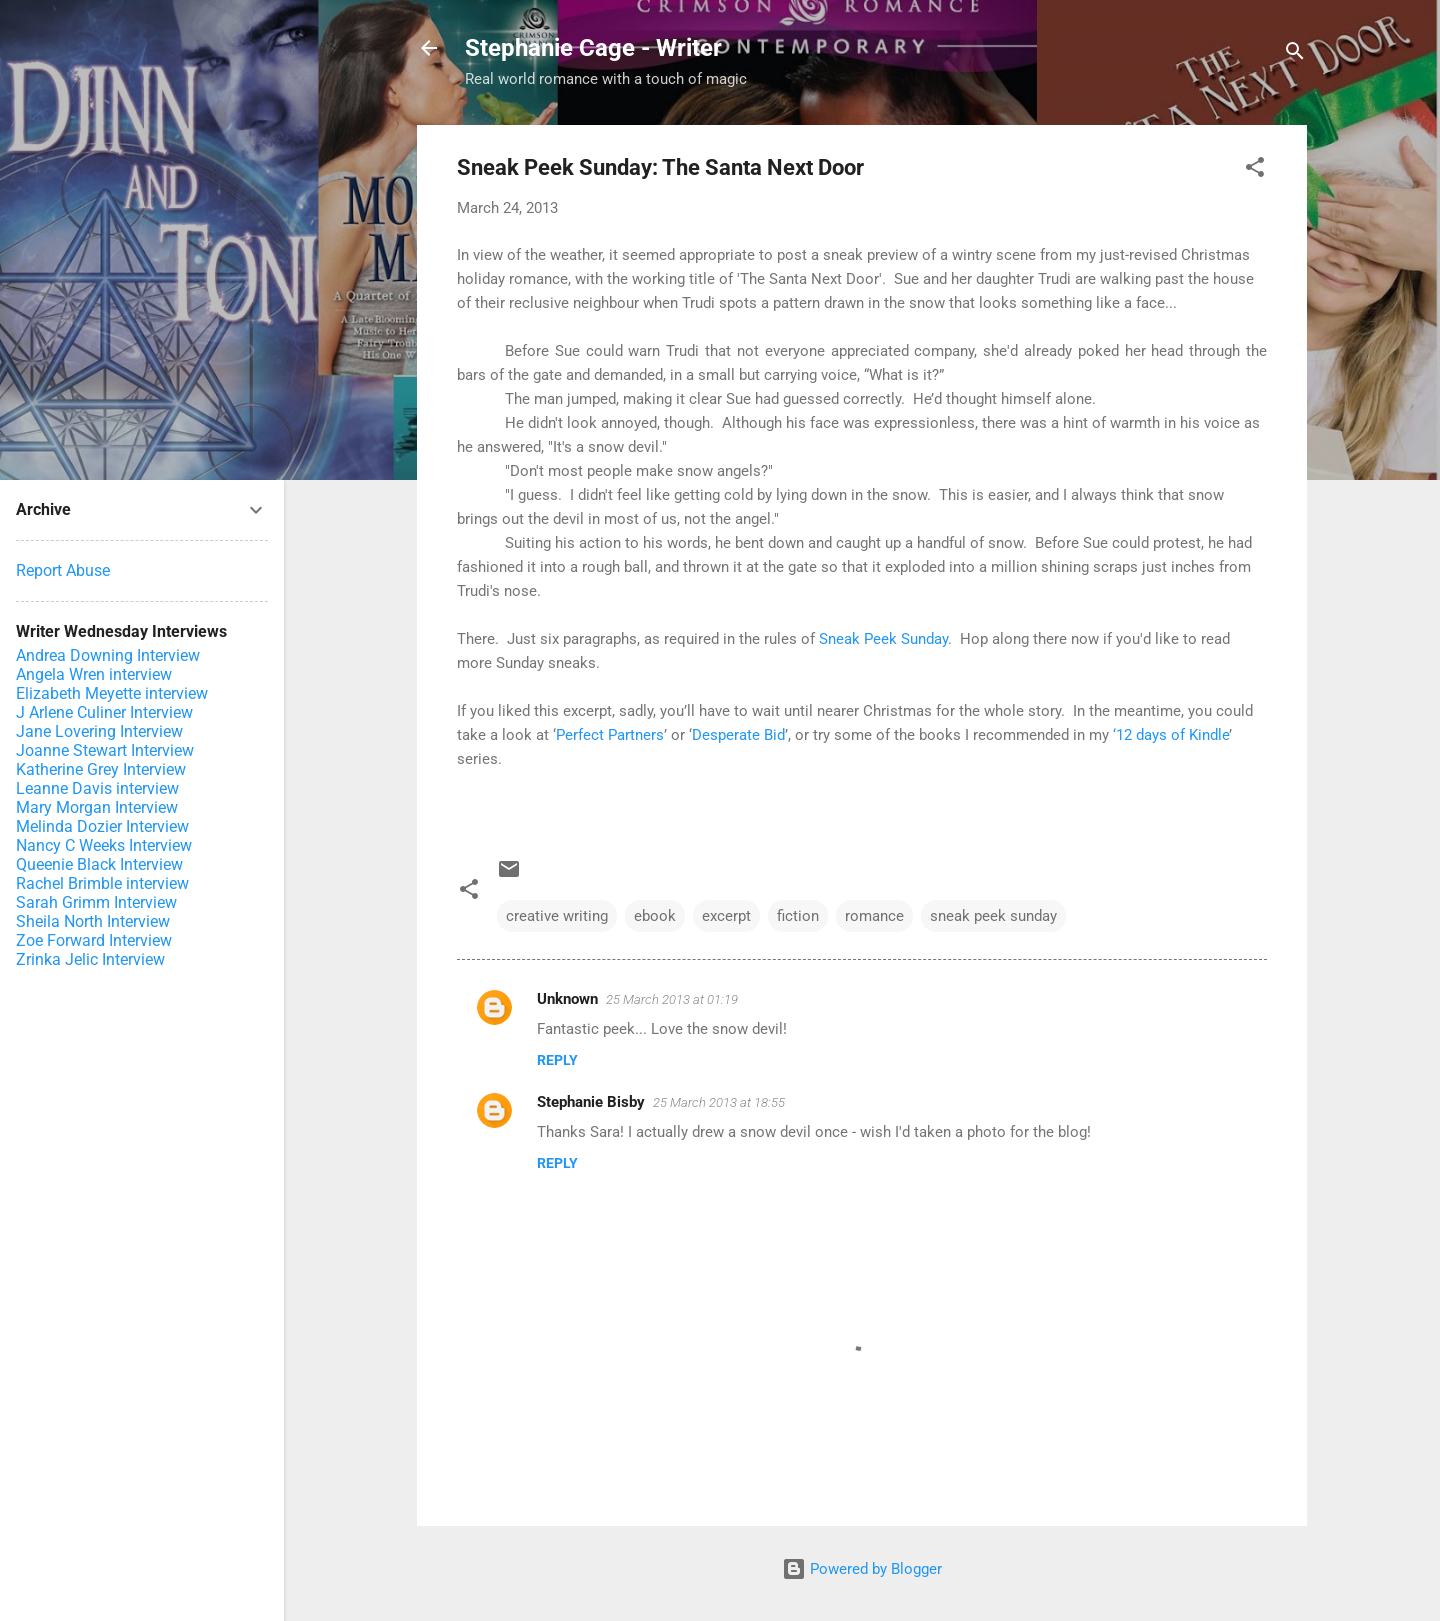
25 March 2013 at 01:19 (672, 999)
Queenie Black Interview (99, 864)
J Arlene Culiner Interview (104, 712)
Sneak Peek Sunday (883, 639)
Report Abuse (63, 570)
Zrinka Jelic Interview (90, 959)
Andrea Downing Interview (108, 655)
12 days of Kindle (1172, 735)
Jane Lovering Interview (99, 731)
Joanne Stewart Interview (105, 750)
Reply (557, 1060)
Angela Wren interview (94, 674)
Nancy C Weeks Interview (104, 845)
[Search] (1295, 54)
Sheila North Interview (93, 921)
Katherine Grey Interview (101, 769)
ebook (655, 916)
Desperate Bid (738, 735)
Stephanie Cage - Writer (593, 48)
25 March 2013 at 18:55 (719, 1102)
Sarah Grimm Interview (96, 902)
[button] (1255, 170)
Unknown (567, 999)
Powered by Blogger (862, 1569)
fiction (798, 916)
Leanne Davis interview (97, 788)
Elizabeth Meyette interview (112, 693)
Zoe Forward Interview (94, 940)
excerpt (726, 916)
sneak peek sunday (993, 916)
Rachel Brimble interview (102, 883)
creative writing (557, 916)
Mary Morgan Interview (97, 807)
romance (874, 916)
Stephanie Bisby (591, 1102)
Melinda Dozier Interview (102, 826)
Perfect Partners (610, 735)
